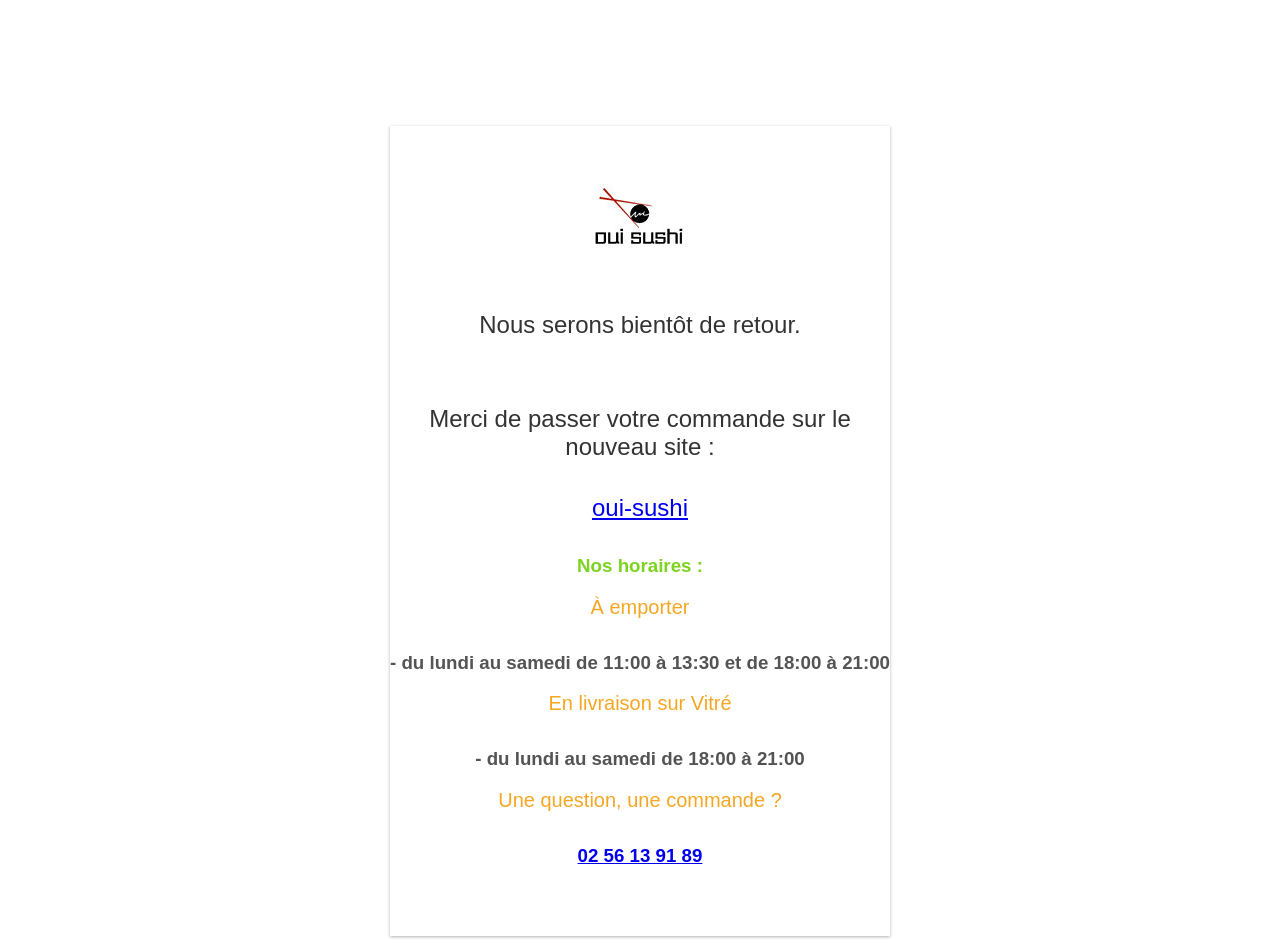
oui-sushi (640, 507)
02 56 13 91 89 (640, 855)
